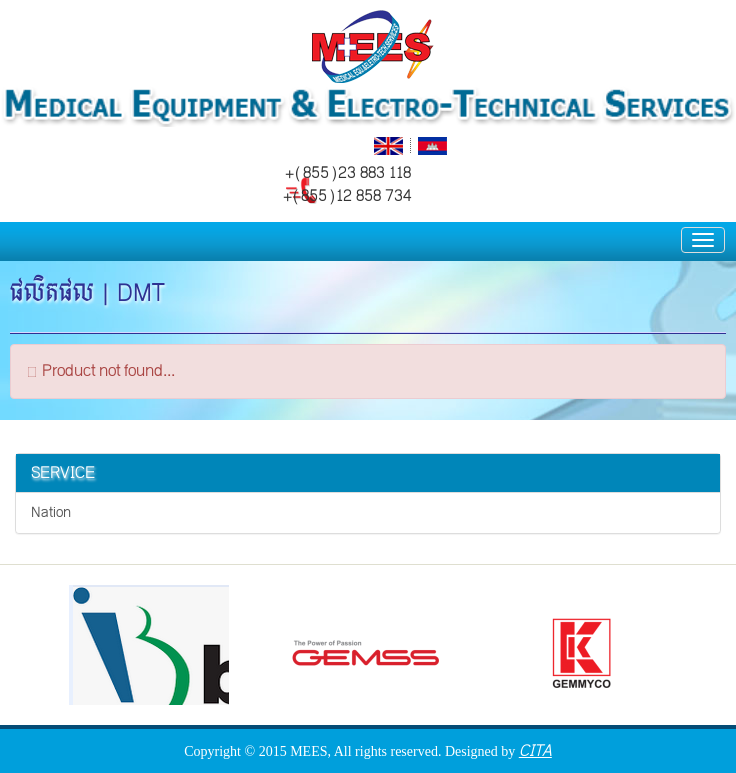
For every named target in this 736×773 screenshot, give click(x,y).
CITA (535, 750)
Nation (51, 512)
